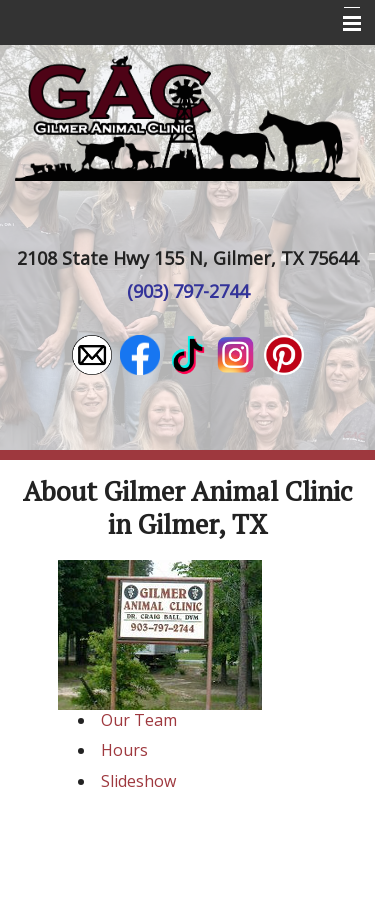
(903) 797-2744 (188, 291)
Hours (124, 750)
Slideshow (138, 781)
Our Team (139, 720)
